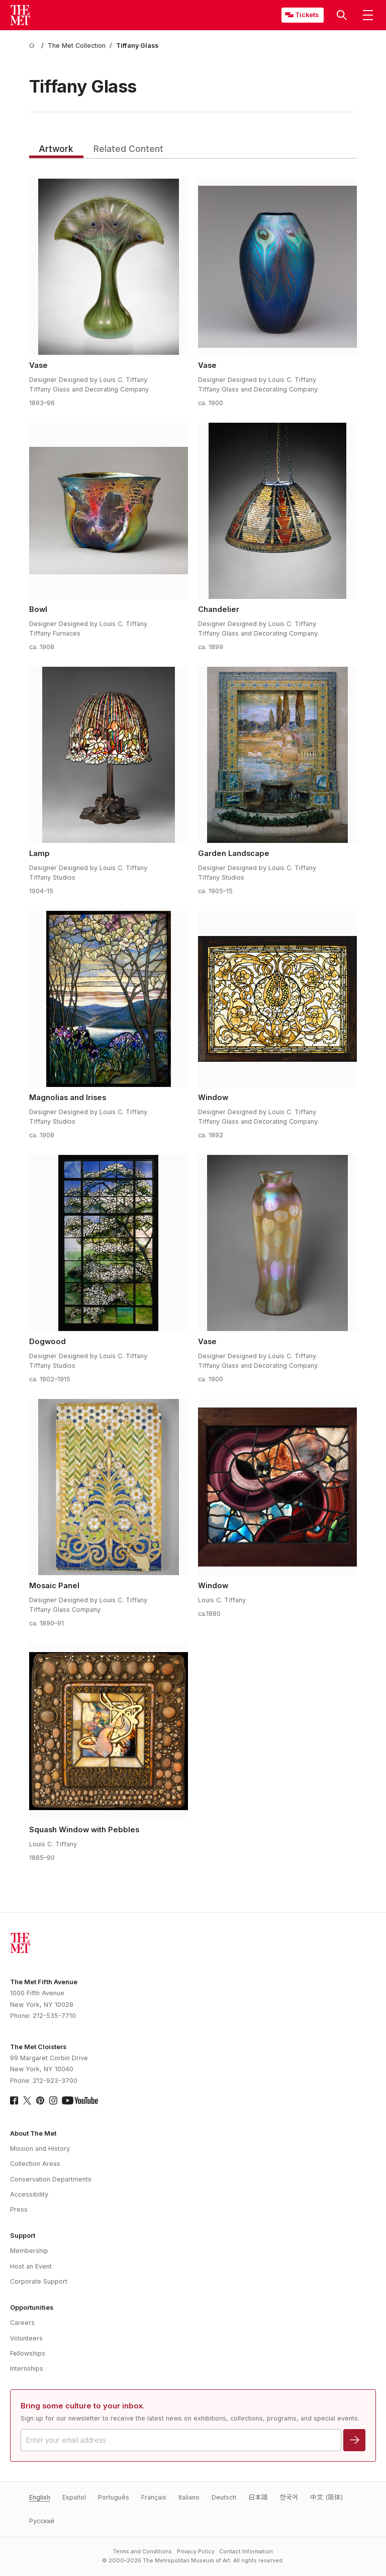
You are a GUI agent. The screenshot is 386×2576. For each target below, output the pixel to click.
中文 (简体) (326, 2497)
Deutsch (224, 2497)
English (39, 2497)
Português (113, 2497)
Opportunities (31, 2307)
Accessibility (29, 2194)
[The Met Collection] (77, 45)
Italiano (189, 2497)
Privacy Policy (196, 2551)
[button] (342, 15)
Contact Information (246, 2551)
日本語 (258, 2497)
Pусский (41, 2521)
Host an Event (31, 2266)
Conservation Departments (50, 2179)
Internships (26, 2368)
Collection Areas (35, 2163)
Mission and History (40, 2148)
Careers (22, 2322)
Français (153, 2497)
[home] (33, 45)
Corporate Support (38, 2281)
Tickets (307, 15)
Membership (29, 2250)
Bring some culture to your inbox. (83, 2405)
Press (19, 2209)
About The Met (33, 2133)
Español (74, 2497)
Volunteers (26, 2338)
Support (22, 2235)
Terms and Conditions (142, 2551)
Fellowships (27, 2353)
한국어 (289, 2497)
